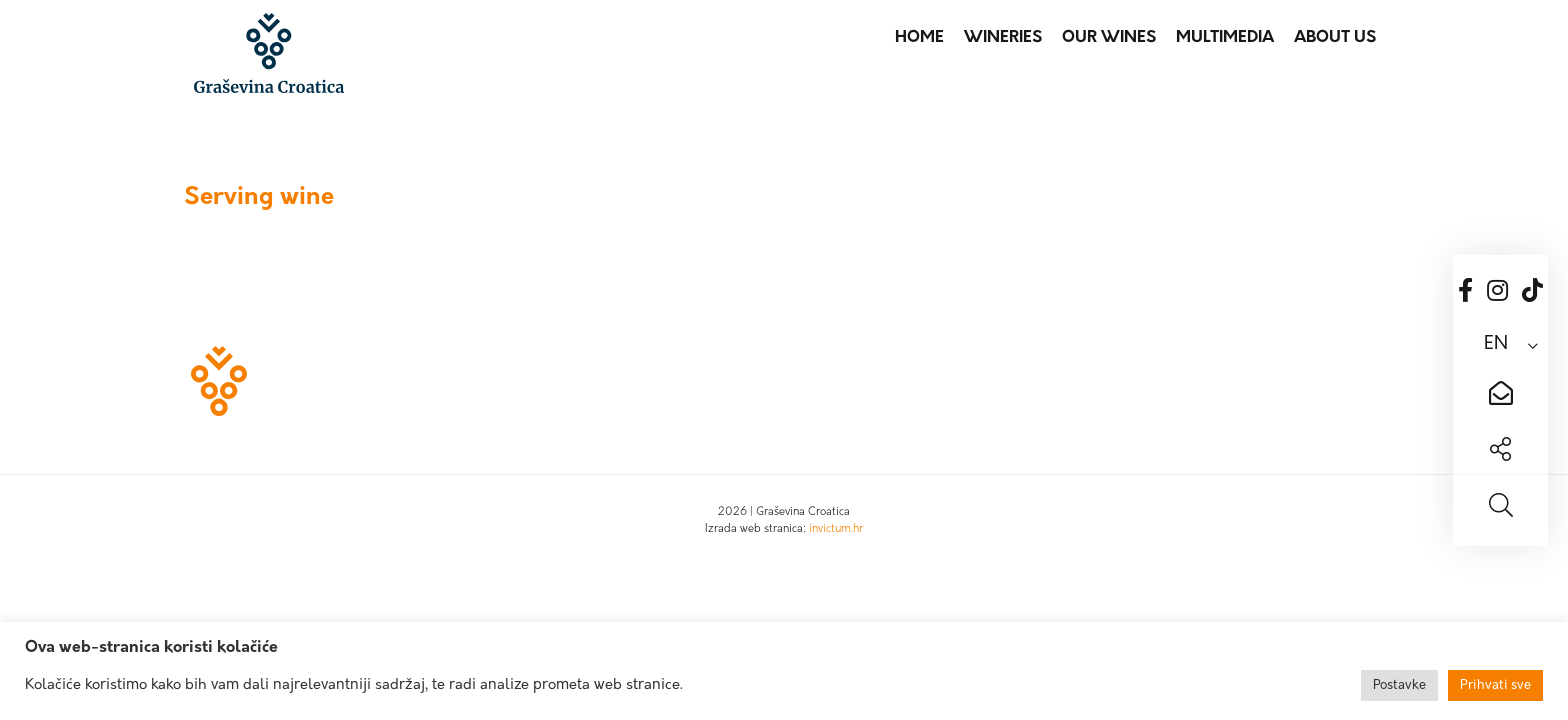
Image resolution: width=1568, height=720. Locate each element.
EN (1496, 344)
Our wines (1109, 38)
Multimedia (1225, 38)
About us (1335, 38)
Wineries (1003, 38)
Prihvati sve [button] (1495, 685)
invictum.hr (836, 529)
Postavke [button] (1399, 685)
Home (919, 38)
